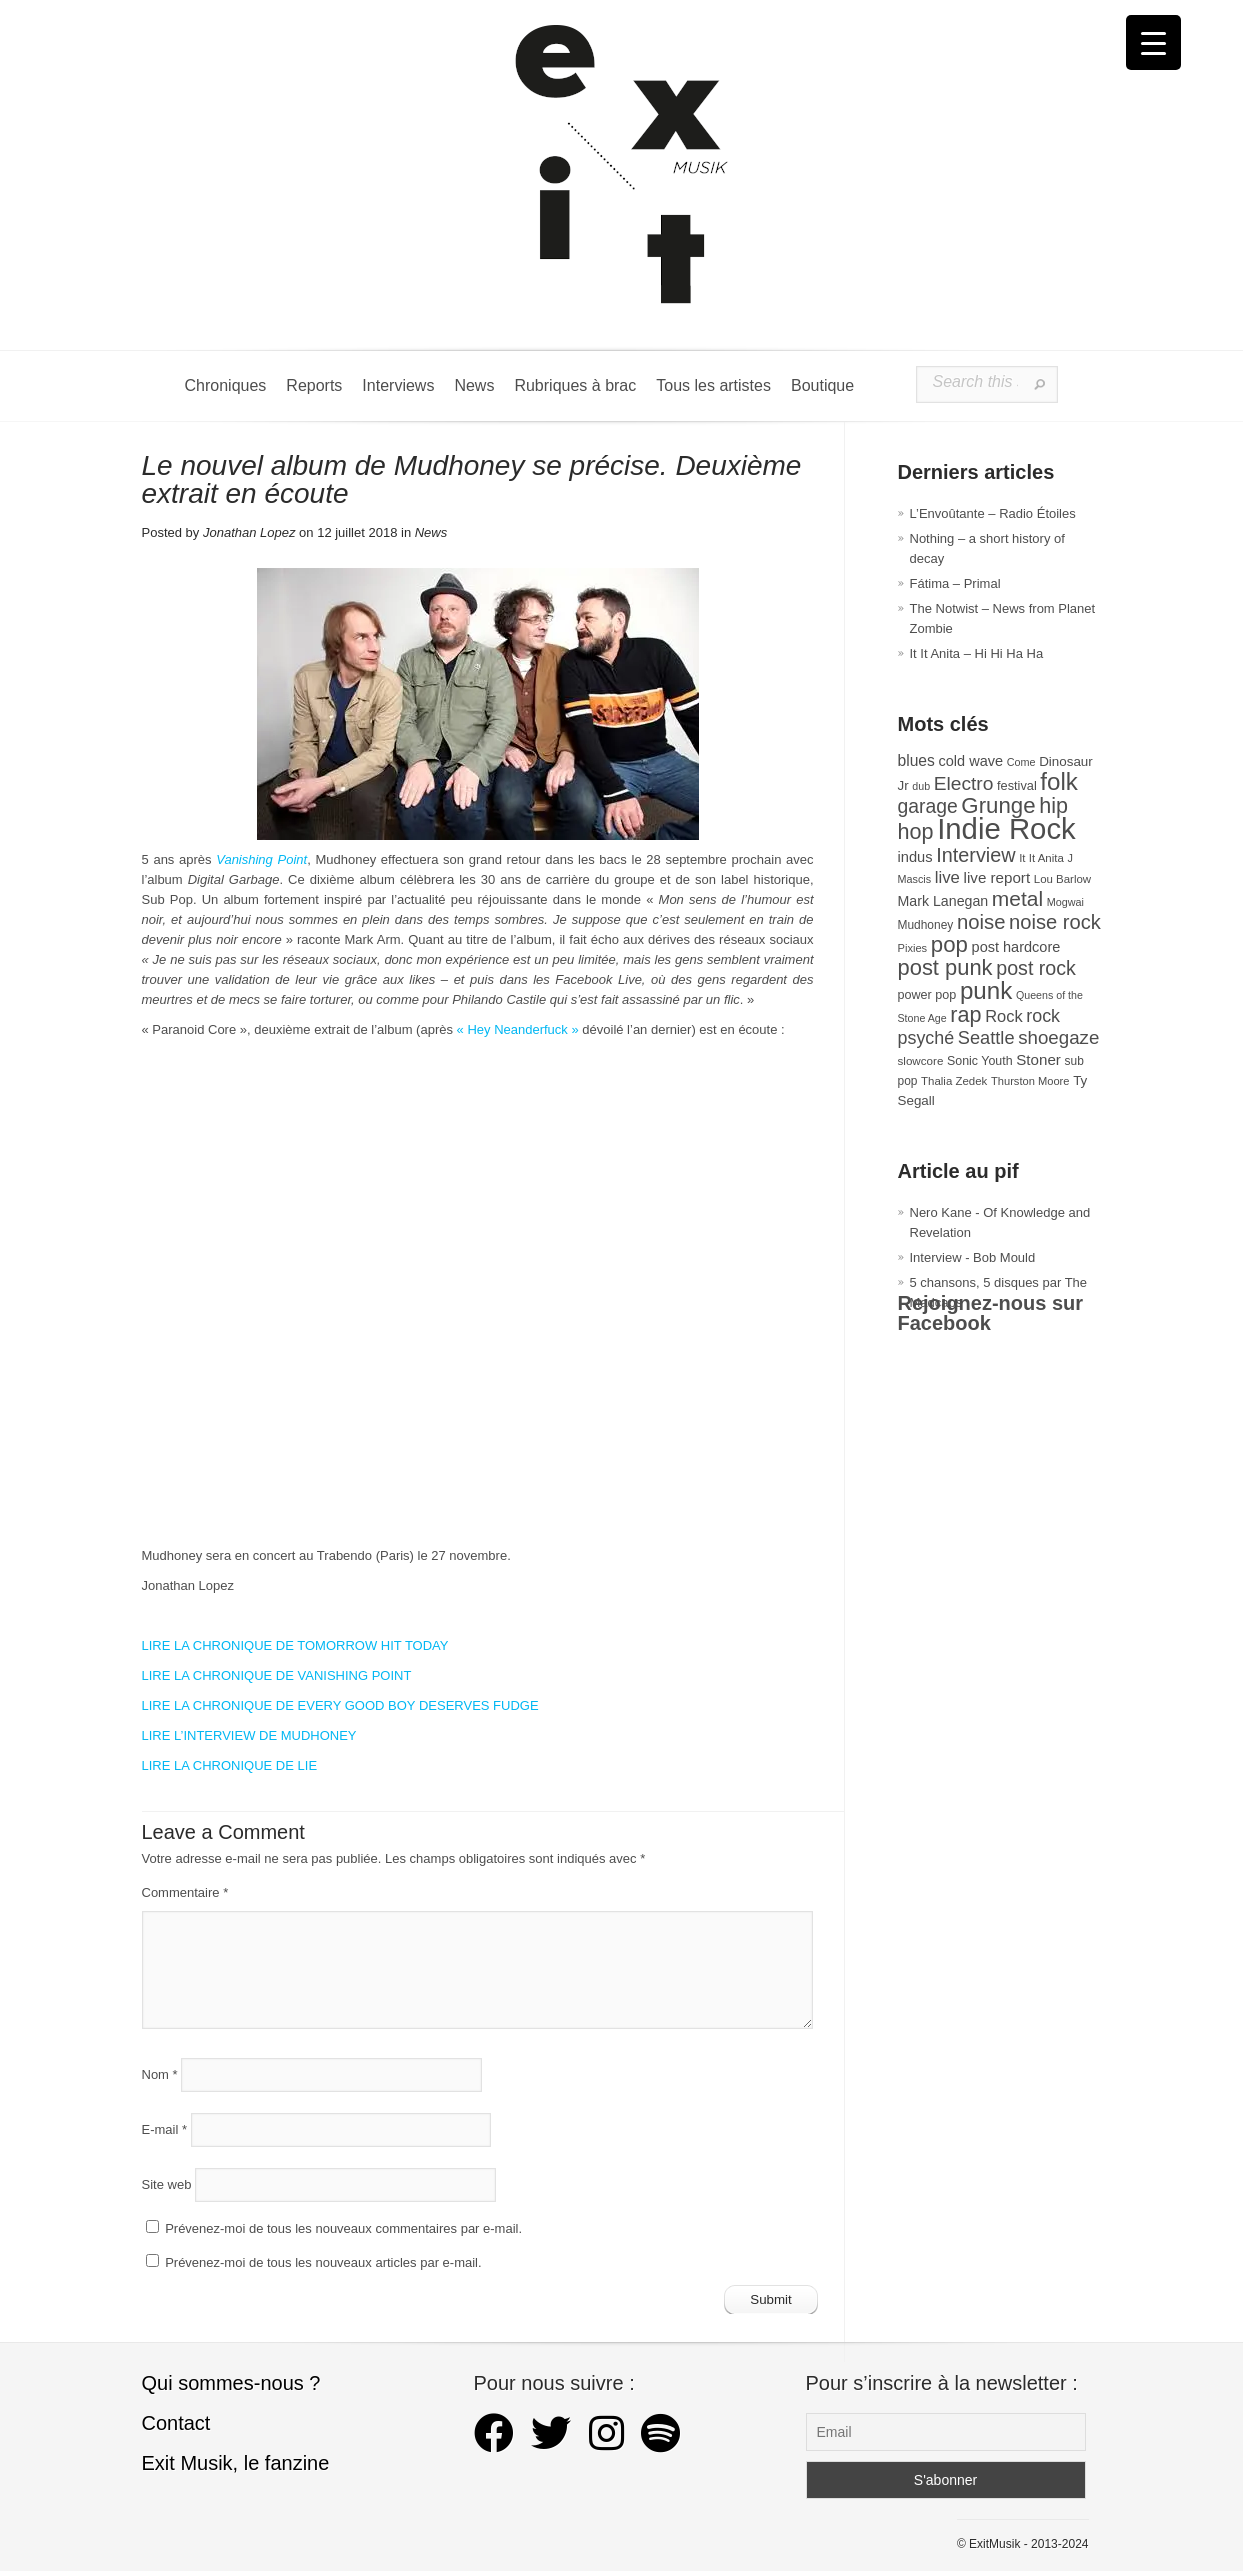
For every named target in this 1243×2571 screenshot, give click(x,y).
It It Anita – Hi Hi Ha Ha (977, 653)
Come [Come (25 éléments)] (1021, 762)
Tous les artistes (713, 385)
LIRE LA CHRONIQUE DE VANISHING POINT (277, 1675)
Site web (167, 2184)
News (474, 385)
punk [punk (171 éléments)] (986, 990)
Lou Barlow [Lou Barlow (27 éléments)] (1062, 879)
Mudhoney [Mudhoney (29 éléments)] (926, 925)
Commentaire (185, 1892)
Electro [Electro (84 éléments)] (964, 783)
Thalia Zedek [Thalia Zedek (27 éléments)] (954, 1081)
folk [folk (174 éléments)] (1059, 781)
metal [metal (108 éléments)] (1017, 898)
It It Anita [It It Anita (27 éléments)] (1041, 858)
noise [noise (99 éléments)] (981, 922)
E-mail (165, 2129)
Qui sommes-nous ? (231, 2383)
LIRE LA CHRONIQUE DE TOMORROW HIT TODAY (295, 1645)
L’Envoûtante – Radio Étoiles (993, 513)
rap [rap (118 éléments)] (965, 1014)
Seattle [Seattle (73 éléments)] (986, 1038)
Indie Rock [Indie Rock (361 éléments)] (1006, 828)
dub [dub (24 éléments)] (921, 786)
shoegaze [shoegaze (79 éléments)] (1058, 1037)
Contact (176, 2423)
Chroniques (226, 385)
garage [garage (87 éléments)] (928, 806)
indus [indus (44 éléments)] (915, 857)
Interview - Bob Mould (973, 1257)
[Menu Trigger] (1153, 42)
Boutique (822, 385)
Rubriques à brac (575, 385)
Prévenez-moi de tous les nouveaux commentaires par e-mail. (343, 2228)
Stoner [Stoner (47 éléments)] (1038, 1059)
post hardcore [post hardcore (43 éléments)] (1016, 947)
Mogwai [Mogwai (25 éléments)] (1065, 902)
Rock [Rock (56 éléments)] (1003, 1016)
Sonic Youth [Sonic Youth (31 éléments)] (980, 1061)
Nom (160, 2074)
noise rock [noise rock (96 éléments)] (1055, 922)
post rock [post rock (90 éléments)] (1036, 968)
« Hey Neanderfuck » (518, 1029)
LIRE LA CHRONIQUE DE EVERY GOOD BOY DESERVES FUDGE (340, 1705)
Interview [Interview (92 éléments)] (975, 855)
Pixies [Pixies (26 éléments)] (913, 948)
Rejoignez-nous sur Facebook (991, 1313)
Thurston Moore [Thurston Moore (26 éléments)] (1030, 1081)
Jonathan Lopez (249, 532)
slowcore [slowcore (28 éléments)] (921, 1060)
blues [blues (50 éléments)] (916, 760)
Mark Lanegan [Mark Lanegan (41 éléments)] (943, 901)
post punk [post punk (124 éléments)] (945, 967)
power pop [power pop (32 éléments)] (927, 995)
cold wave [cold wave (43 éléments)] (971, 761)
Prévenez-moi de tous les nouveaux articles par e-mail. (323, 2262)
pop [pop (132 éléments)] (949, 944)
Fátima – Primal (955, 583)
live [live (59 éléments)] (947, 877)
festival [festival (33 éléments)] (1017, 785)
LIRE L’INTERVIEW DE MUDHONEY (249, 1735)
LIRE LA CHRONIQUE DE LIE (230, 1765)
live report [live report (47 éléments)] (997, 877)
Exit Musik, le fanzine (236, 2463)
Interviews (398, 385)
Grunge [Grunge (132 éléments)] (998, 805)
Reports (314, 385)
